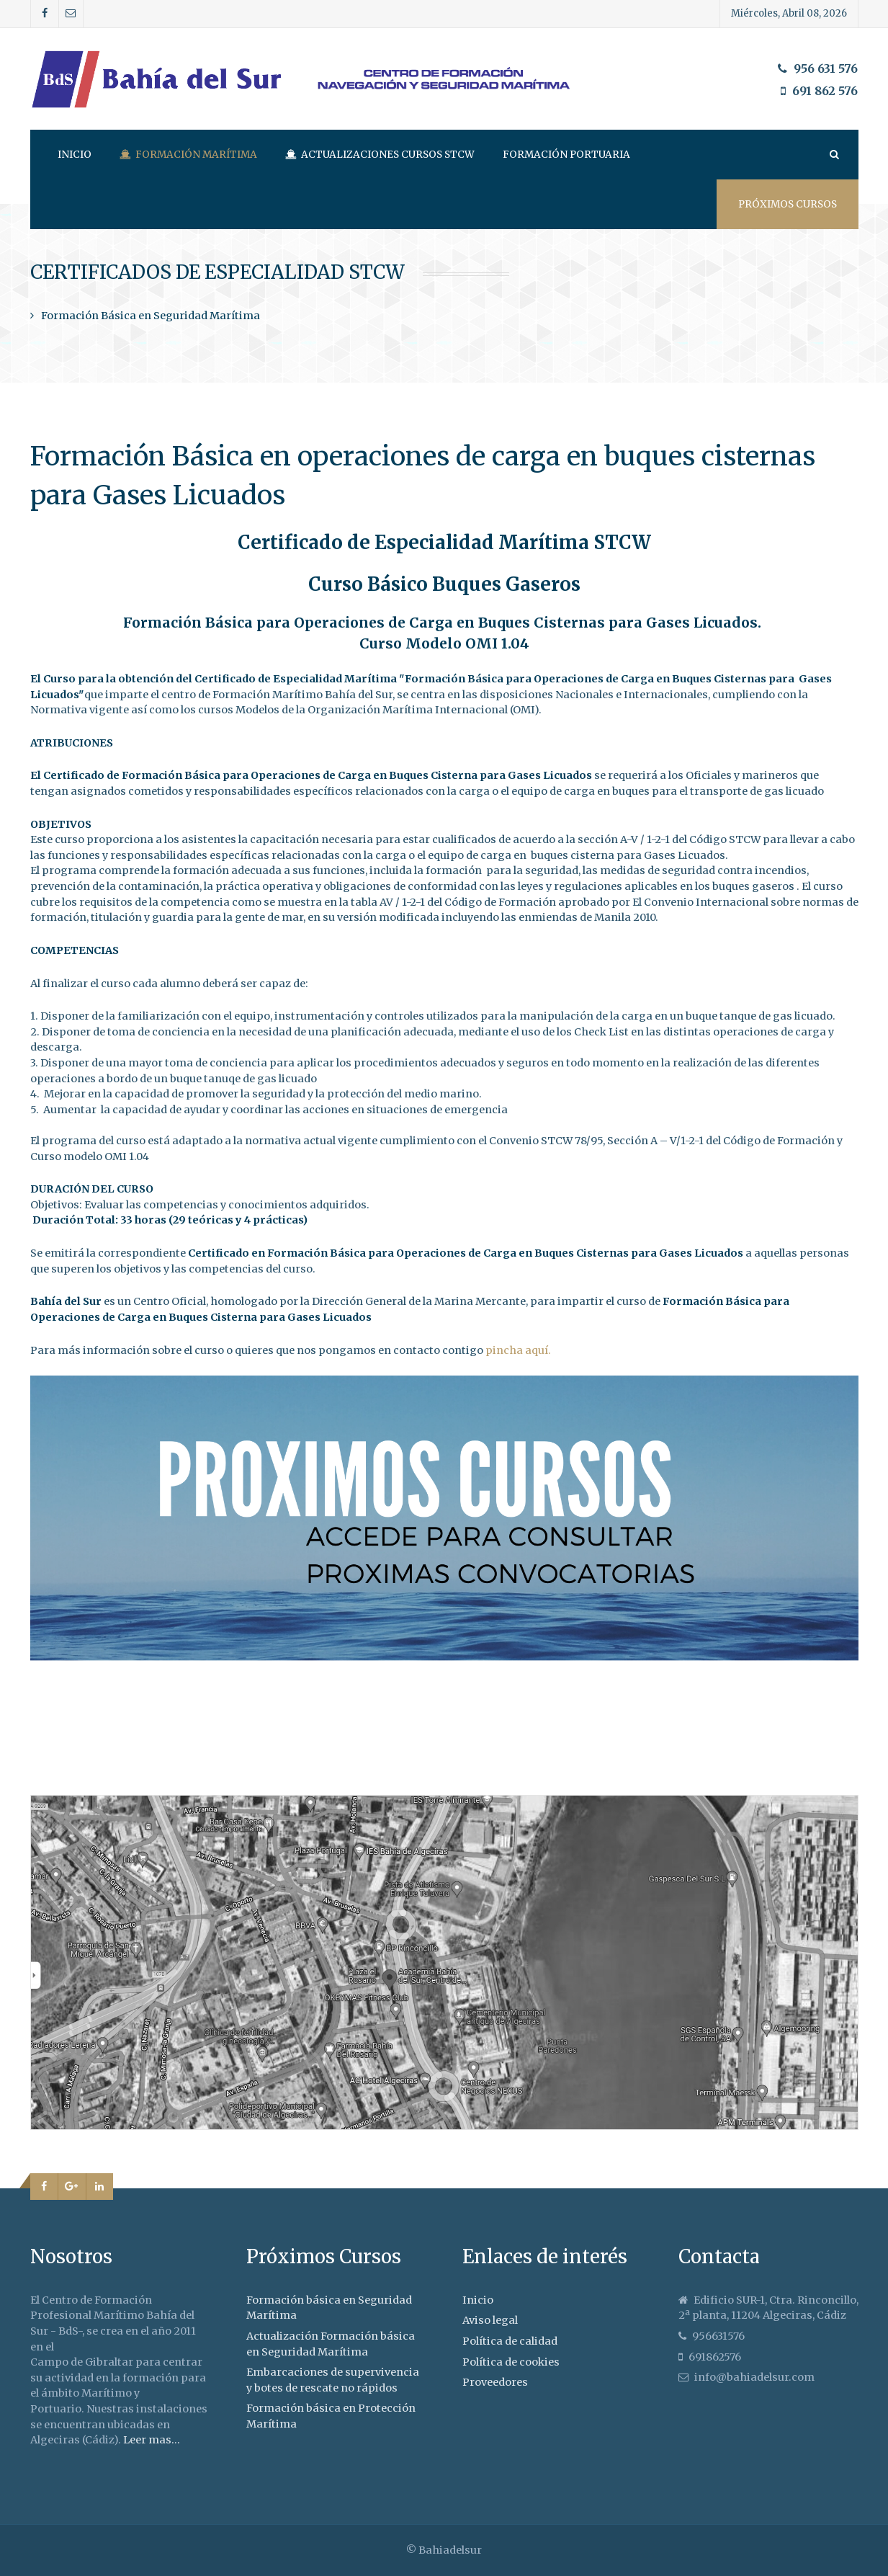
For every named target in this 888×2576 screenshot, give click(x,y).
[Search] (833, 154)
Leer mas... (151, 2439)
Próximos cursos (787, 204)
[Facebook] (45, 13)
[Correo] (71, 13)
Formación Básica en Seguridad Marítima (150, 315)
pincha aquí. (518, 1350)
